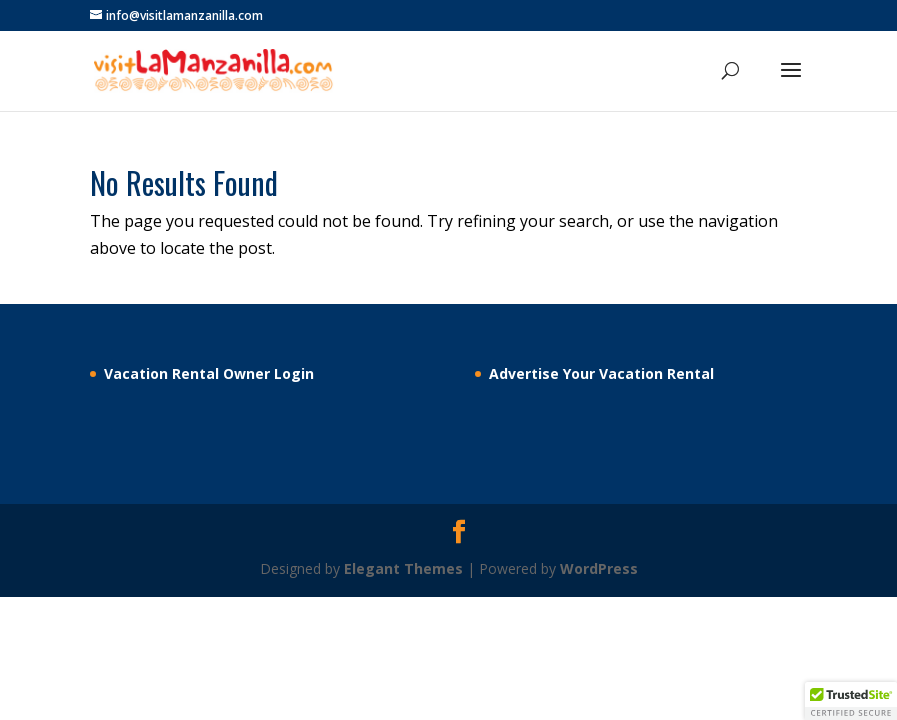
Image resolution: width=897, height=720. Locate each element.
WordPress (599, 568)
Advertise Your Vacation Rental (601, 373)
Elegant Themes (403, 568)
